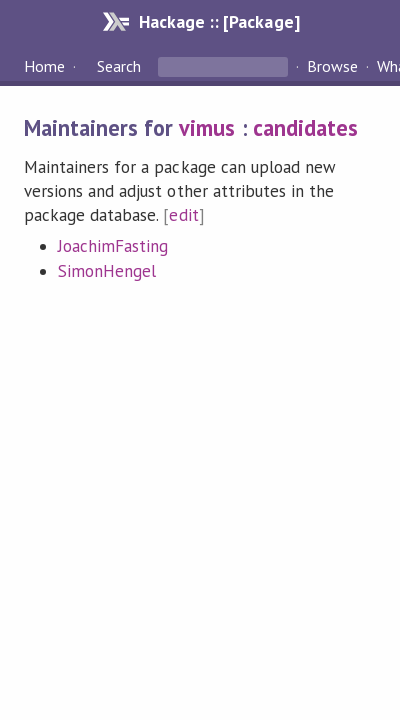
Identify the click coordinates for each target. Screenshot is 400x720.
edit (183, 215)
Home (44, 66)
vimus (207, 127)
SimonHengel (107, 271)
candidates (305, 127)
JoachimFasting (113, 246)
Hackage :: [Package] (219, 21)
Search (119, 66)
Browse (332, 66)
